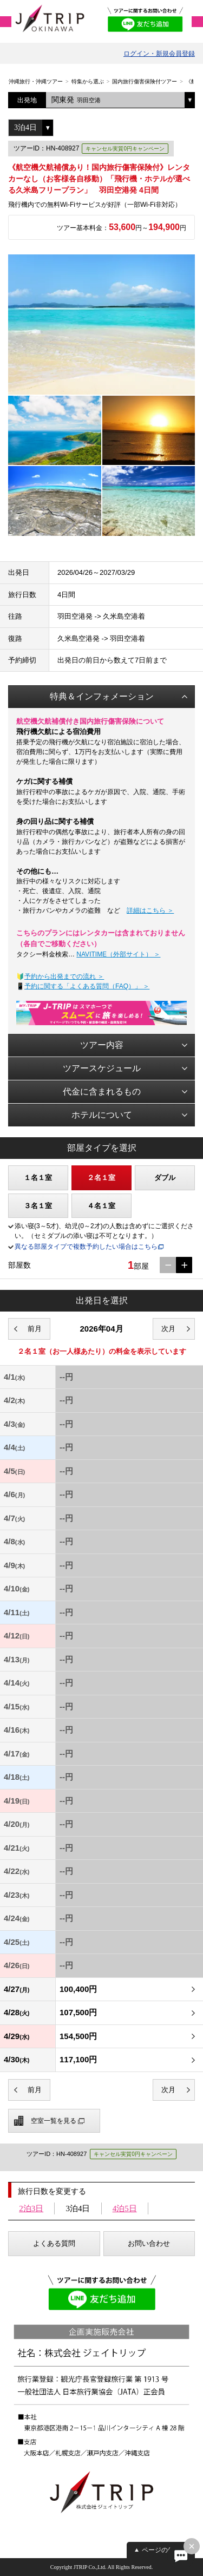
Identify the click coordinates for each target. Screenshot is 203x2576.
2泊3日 (31, 2208)
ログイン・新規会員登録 (159, 53)
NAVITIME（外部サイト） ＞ (118, 954)
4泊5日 (125, 2208)
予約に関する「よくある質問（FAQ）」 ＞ (86, 986)
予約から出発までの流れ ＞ (64, 976)
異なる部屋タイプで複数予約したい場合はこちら (86, 1246)
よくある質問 (54, 2243)
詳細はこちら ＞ (150, 910)
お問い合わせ (149, 2243)
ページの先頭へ (164, 2550)
